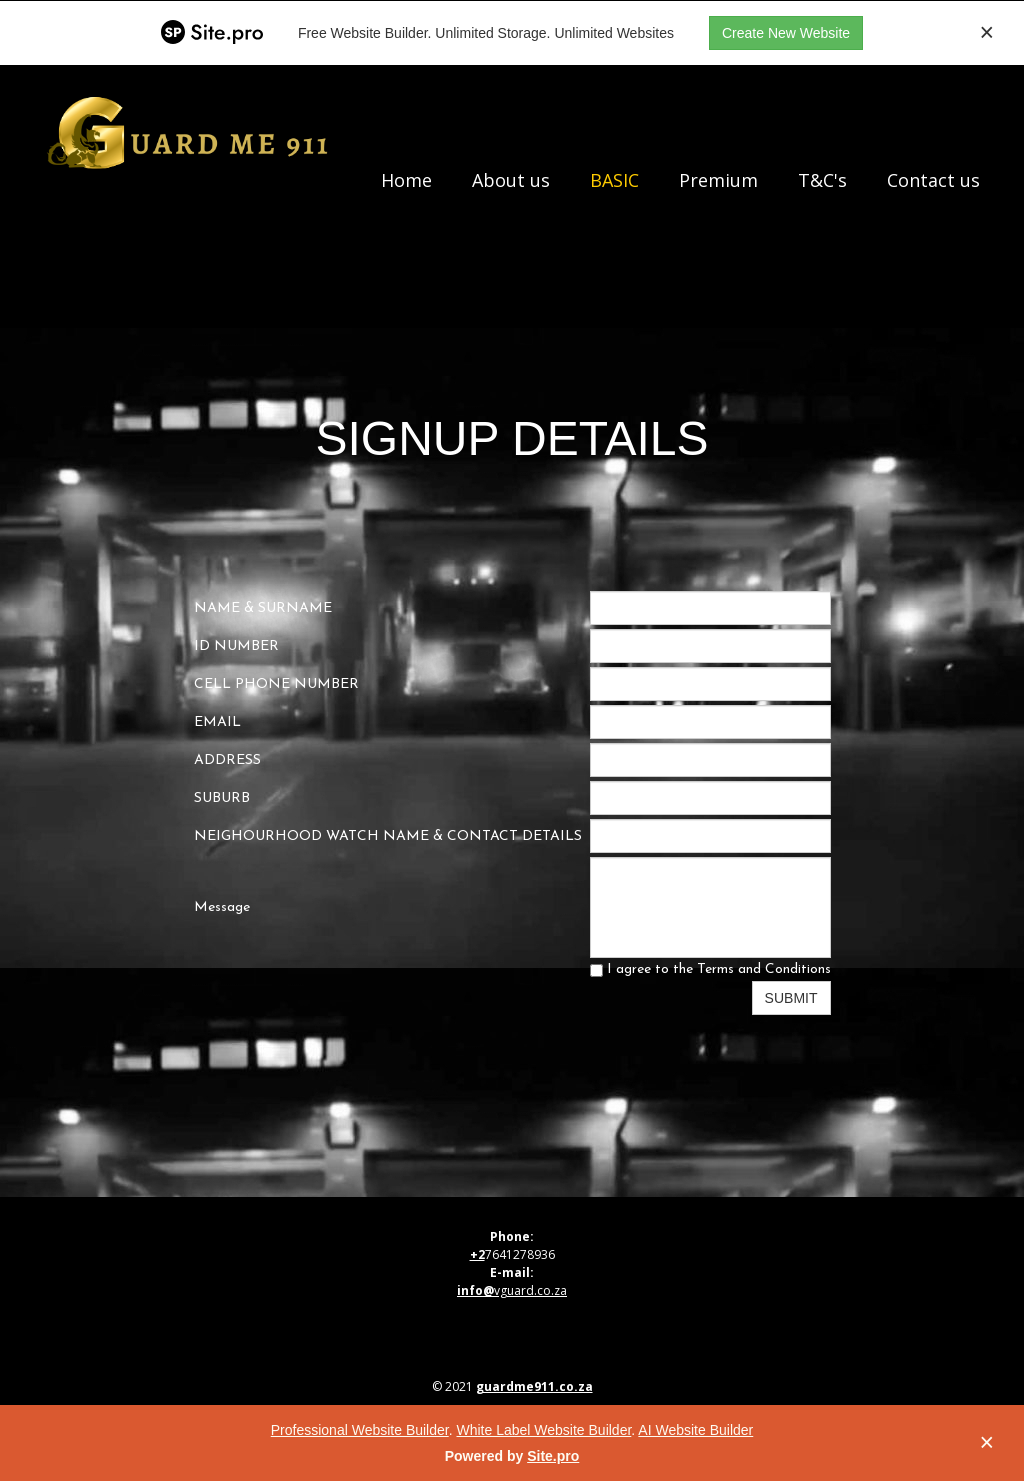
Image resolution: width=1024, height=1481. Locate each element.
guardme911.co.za (534, 1386)
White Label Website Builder (543, 1430)
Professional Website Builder (360, 1430)
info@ (475, 1290)
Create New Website (786, 33)
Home (406, 180)
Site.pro (553, 1456)
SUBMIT (791, 998)
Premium (718, 180)
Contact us (933, 180)
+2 (477, 1254)
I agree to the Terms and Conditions (710, 969)
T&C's (822, 180)
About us (511, 180)
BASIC (614, 180)
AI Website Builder (695, 1430)
